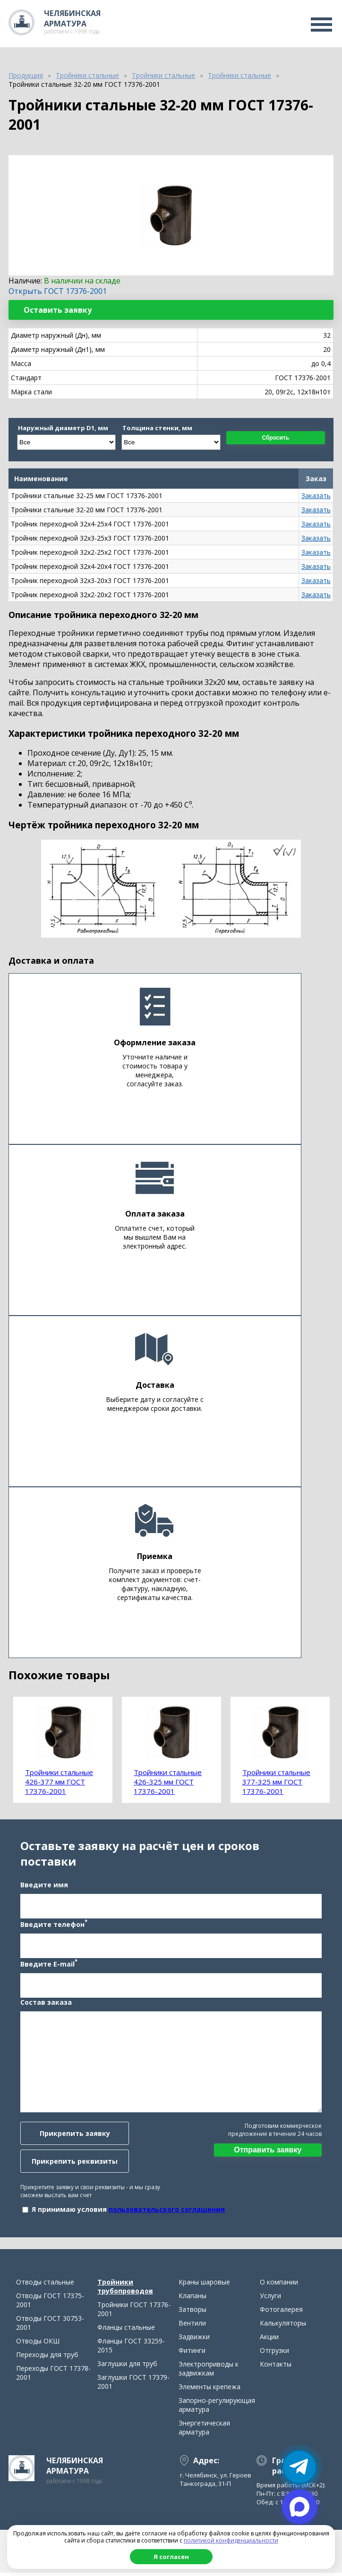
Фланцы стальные (126, 2330)
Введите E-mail (48, 1964)
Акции (269, 2339)
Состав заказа (45, 2003)
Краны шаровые (204, 2285)
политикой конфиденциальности (231, 2540)
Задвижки (194, 2339)
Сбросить (275, 437)
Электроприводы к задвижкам (209, 2372)
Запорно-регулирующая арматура (217, 2408)
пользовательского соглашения (166, 2210)
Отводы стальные (45, 2285)
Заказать (316, 495)
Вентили (192, 2326)
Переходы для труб (47, 2357)
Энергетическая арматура (204, 2431)
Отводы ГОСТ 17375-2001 (50, 2303)
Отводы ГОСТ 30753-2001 (50, 2326)
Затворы (192, 2312)
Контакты (275, 2367)
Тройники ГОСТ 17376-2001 (134, 2312)
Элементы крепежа (209, 2389)
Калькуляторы (283, 2326)
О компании (279, 2285)
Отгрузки (274, 2353)
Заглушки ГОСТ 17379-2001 (133, 2385)
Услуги (270, 2298)
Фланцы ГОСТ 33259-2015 (131, 2349)
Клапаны (192, 2298)
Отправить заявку (268, 2151)
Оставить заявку (58, 310)
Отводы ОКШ (38, 2344)
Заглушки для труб (127, 2366)
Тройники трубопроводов (125, 2290)
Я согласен (171, 2556)
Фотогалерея (281, 2312)
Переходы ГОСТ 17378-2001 (53, 2376)
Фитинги (192, 2353)
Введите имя (44, 1886)
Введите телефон (53, 1925)
